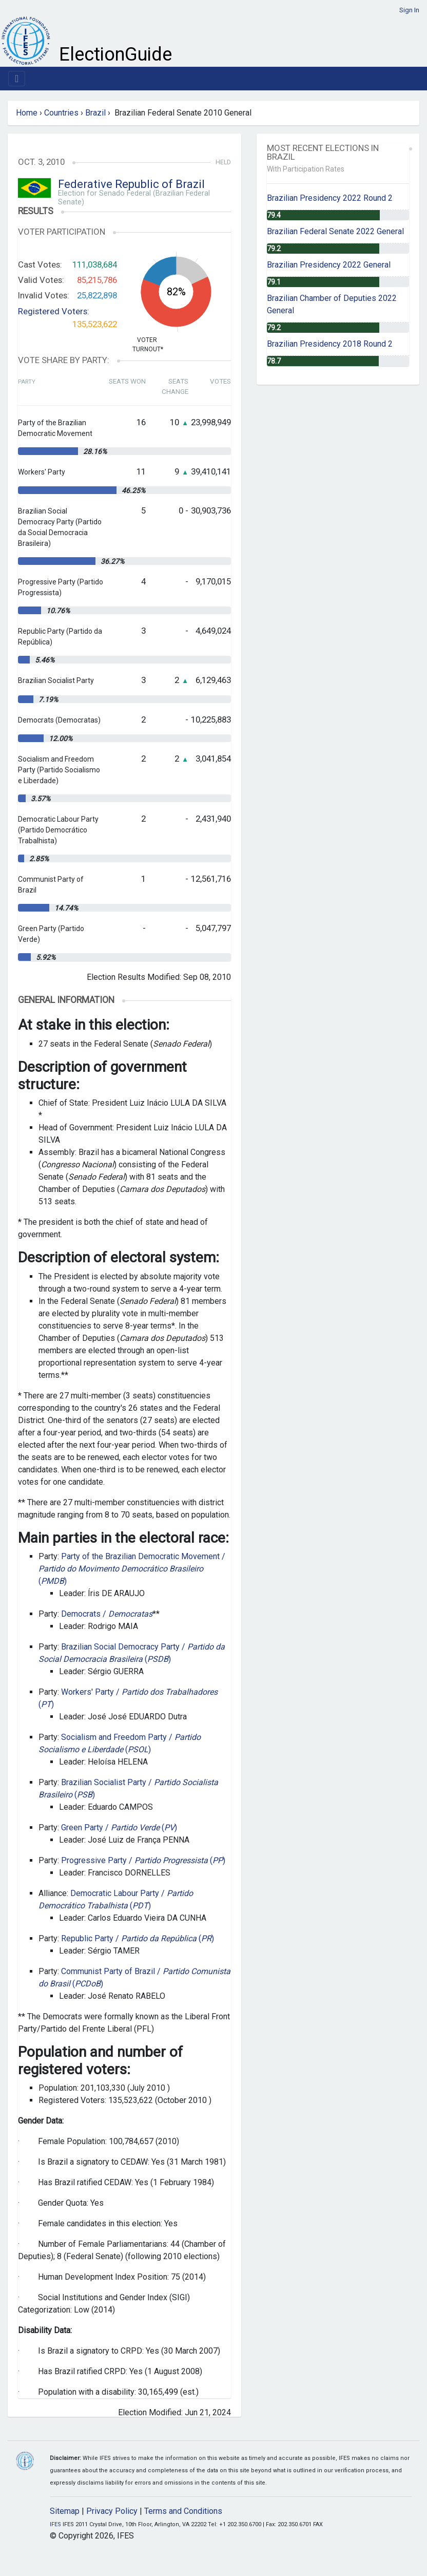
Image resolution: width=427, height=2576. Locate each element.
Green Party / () (119, 1827)
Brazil (95, 113)
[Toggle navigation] (16, 78)
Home (26, 113)
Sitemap (65, 2511)
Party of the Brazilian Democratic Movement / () (131, 1568)
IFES (55, 2524)
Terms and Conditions (183, 2511)
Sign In (409, 10)
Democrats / (106, 1614)
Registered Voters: (53, 311)
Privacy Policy (112, 2511)
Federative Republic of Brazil (131, 184)
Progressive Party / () (143, 1860)
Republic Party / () (137, 1938)
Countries (61, 113)
